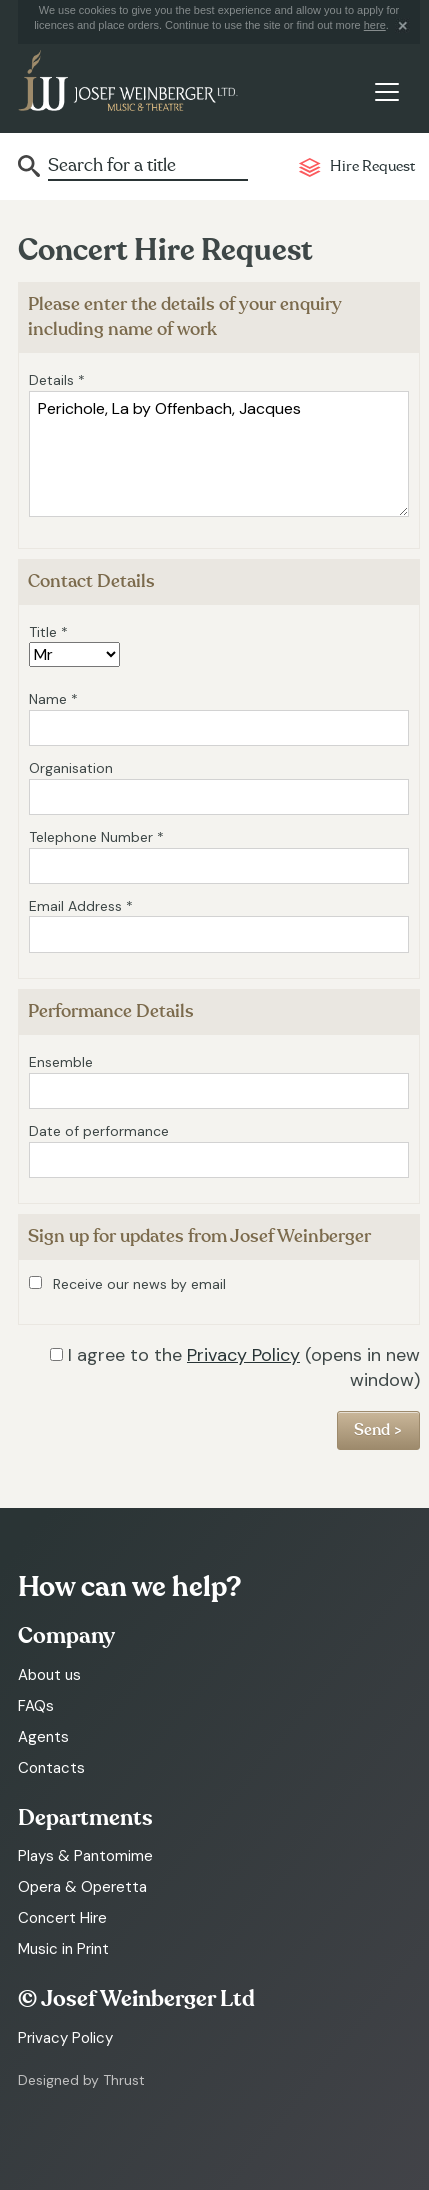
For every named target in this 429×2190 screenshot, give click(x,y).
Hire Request (372, 166)
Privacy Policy (243, 1355)
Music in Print (63, 1949)
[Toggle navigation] (386, 92)
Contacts (51, 1768)
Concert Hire (62, 1918)
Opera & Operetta (82, 1887)
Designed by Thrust (81, 2080)
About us (49, 1675)
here (375, 25)
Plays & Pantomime (85, 1856)
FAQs (36, 1706)
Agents (43, 1737)
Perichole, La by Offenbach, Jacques (219, 454)
